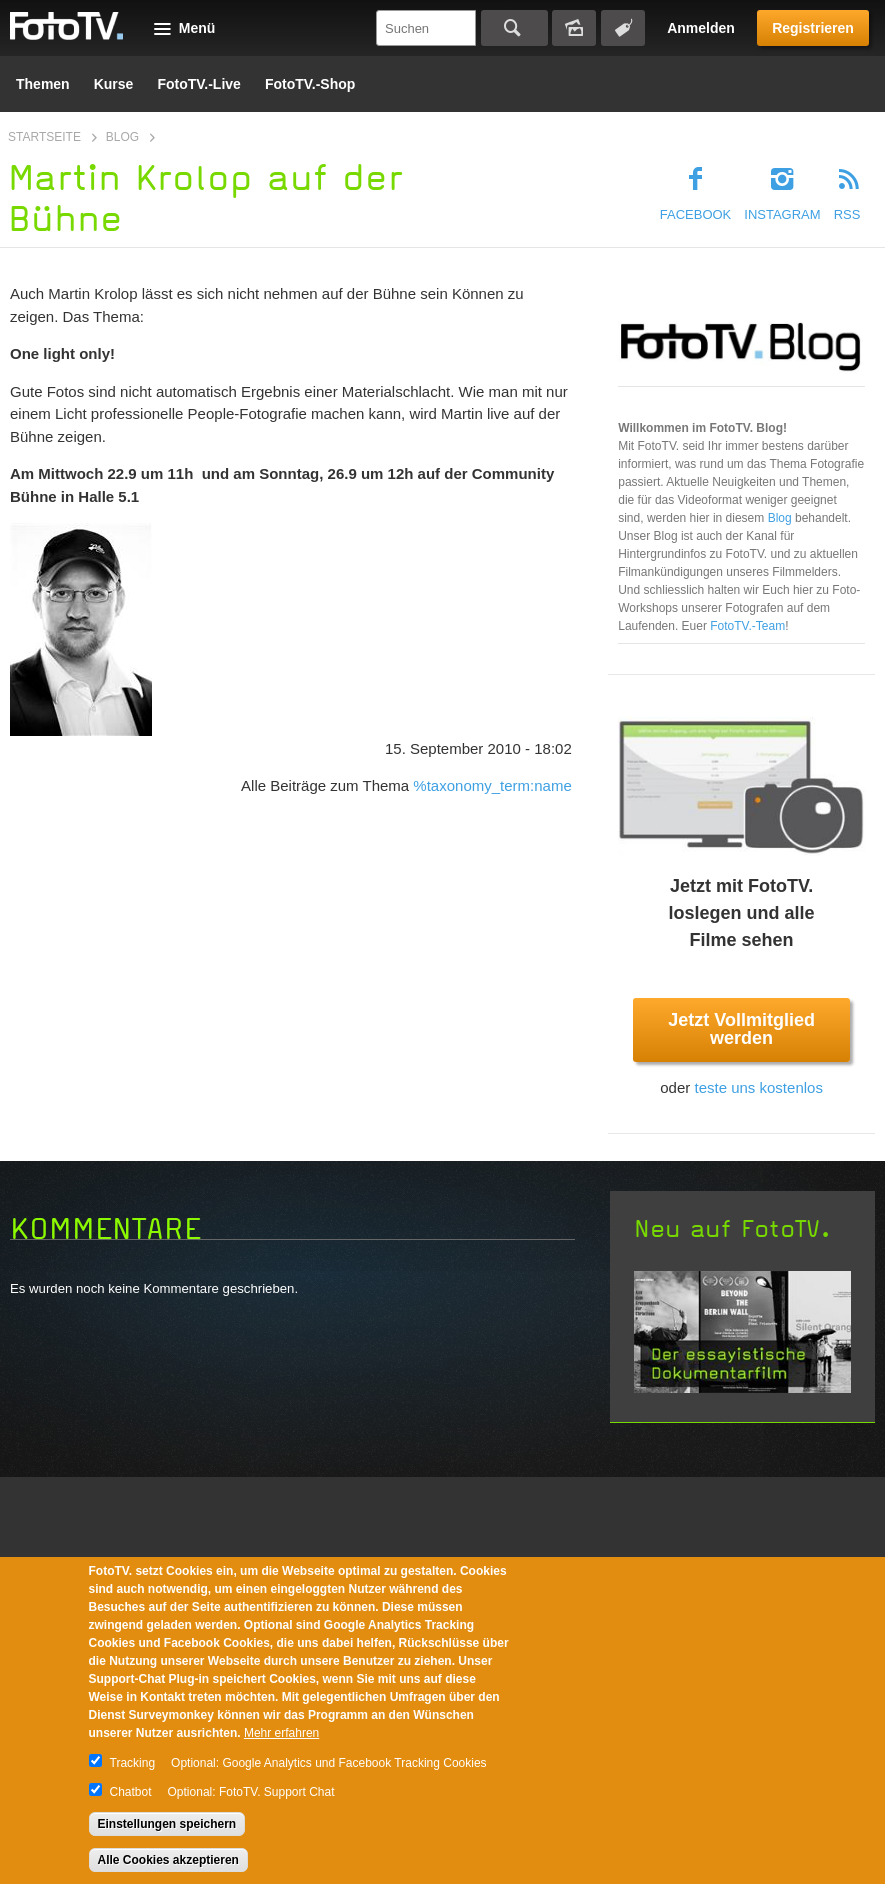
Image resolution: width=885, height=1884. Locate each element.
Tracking (133, 1763)
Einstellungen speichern (167, 1824)
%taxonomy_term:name (492, 785)
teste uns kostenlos (758, 1087)
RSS (847, 214)
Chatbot (131, 1792)
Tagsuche (623, 28)
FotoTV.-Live (199, 84)
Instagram (782, 214)
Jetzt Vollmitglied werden (741, 1029)
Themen (43, 84)
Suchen (514, 28)
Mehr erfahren (281, 1733)
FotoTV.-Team (747, 626)
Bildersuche (574, 28)
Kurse (114, 84)
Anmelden (701, 28)
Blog (122, 137)
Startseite (44, 137)
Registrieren (813, 28)
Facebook (696, 214)
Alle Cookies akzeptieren (168, 1860)
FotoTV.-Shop (310, 84)
